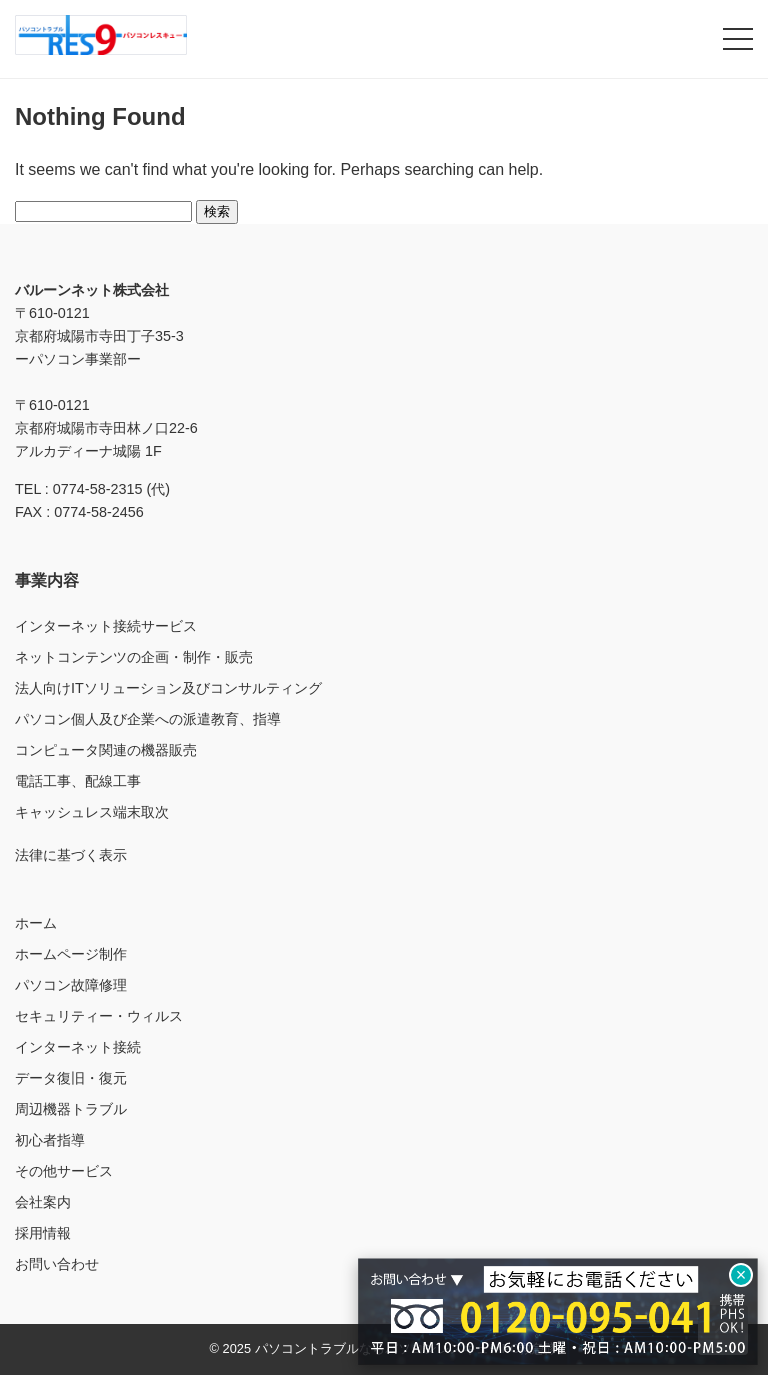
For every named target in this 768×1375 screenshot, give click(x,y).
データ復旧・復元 (71, 1078)
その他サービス (64, 1171)
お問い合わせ (57, 1264)
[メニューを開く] (738, 39)
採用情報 (43, 1233)
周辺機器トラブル (71, 1109)
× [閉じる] (741, 1275)
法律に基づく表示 (71, 855)
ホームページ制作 (71, 954)
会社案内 (43, 1202)
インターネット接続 (78, 1047)
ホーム (36, 923)
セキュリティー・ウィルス (99, 1016)
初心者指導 (50, 1140)
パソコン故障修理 (71, 985)
